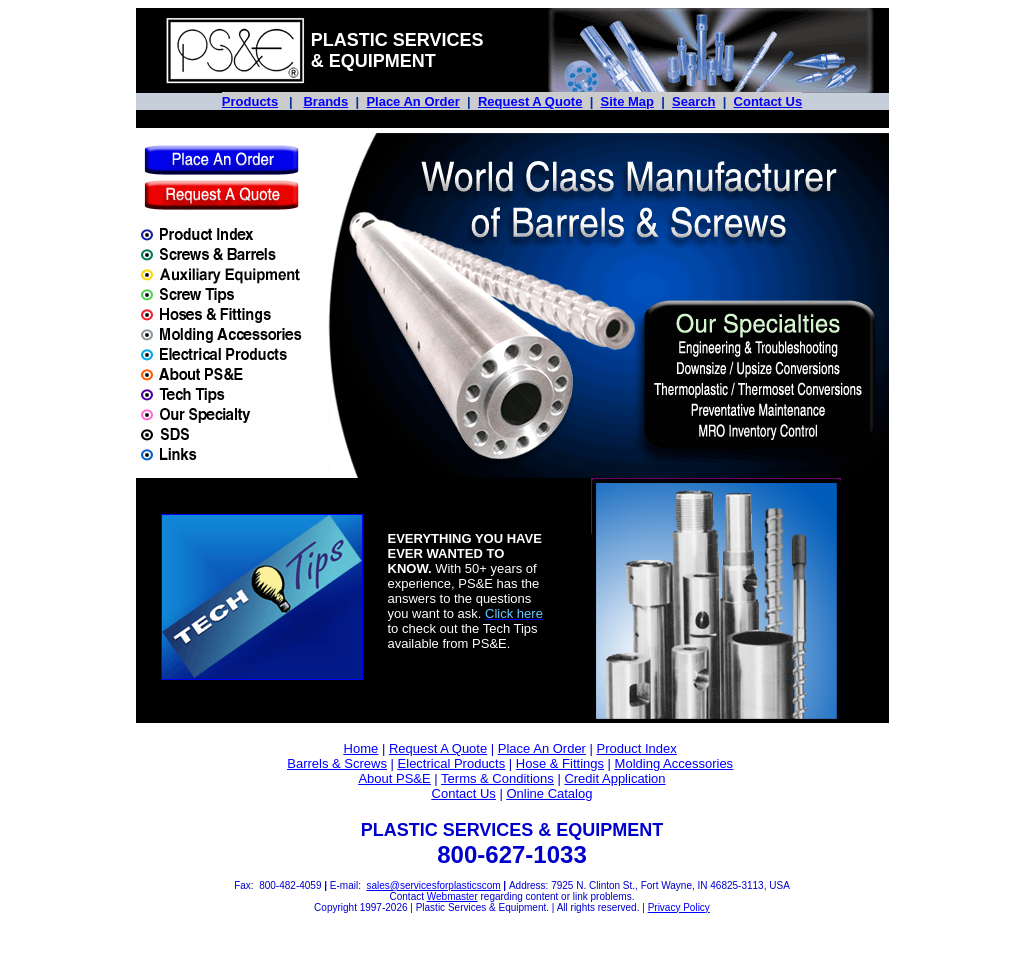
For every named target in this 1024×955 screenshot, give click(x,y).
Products (250, 101)
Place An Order (412, 101)
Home (361, 748)
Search (693, 101)
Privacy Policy (679, 907)
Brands (325, 101)
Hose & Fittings (560, 763)
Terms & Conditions (497, 778)
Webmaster (452, 896)
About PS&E (394, 778)
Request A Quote (530, 101)
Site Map (627, 101)
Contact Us (768, 101)
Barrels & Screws (337, 763)
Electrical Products (452, 763)
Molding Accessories (674, 763)
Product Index (637, 748)
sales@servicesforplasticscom (433, 885)
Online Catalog (549, 793)
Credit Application (614, 778)
